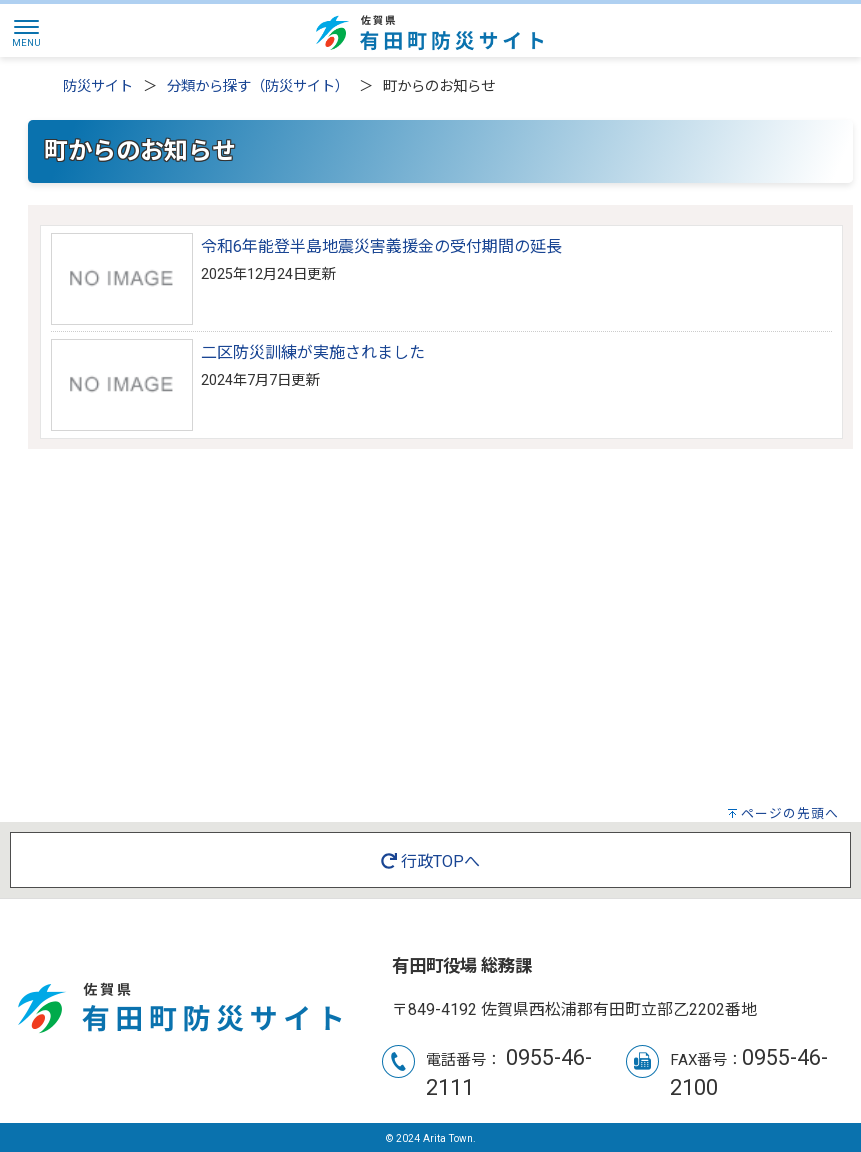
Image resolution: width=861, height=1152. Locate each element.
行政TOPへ (430, 861)
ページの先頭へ (790, 813)
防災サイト (98, 86)
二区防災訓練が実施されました (313, 352)
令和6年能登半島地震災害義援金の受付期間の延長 (381, 246)
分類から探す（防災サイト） (258, 86)
